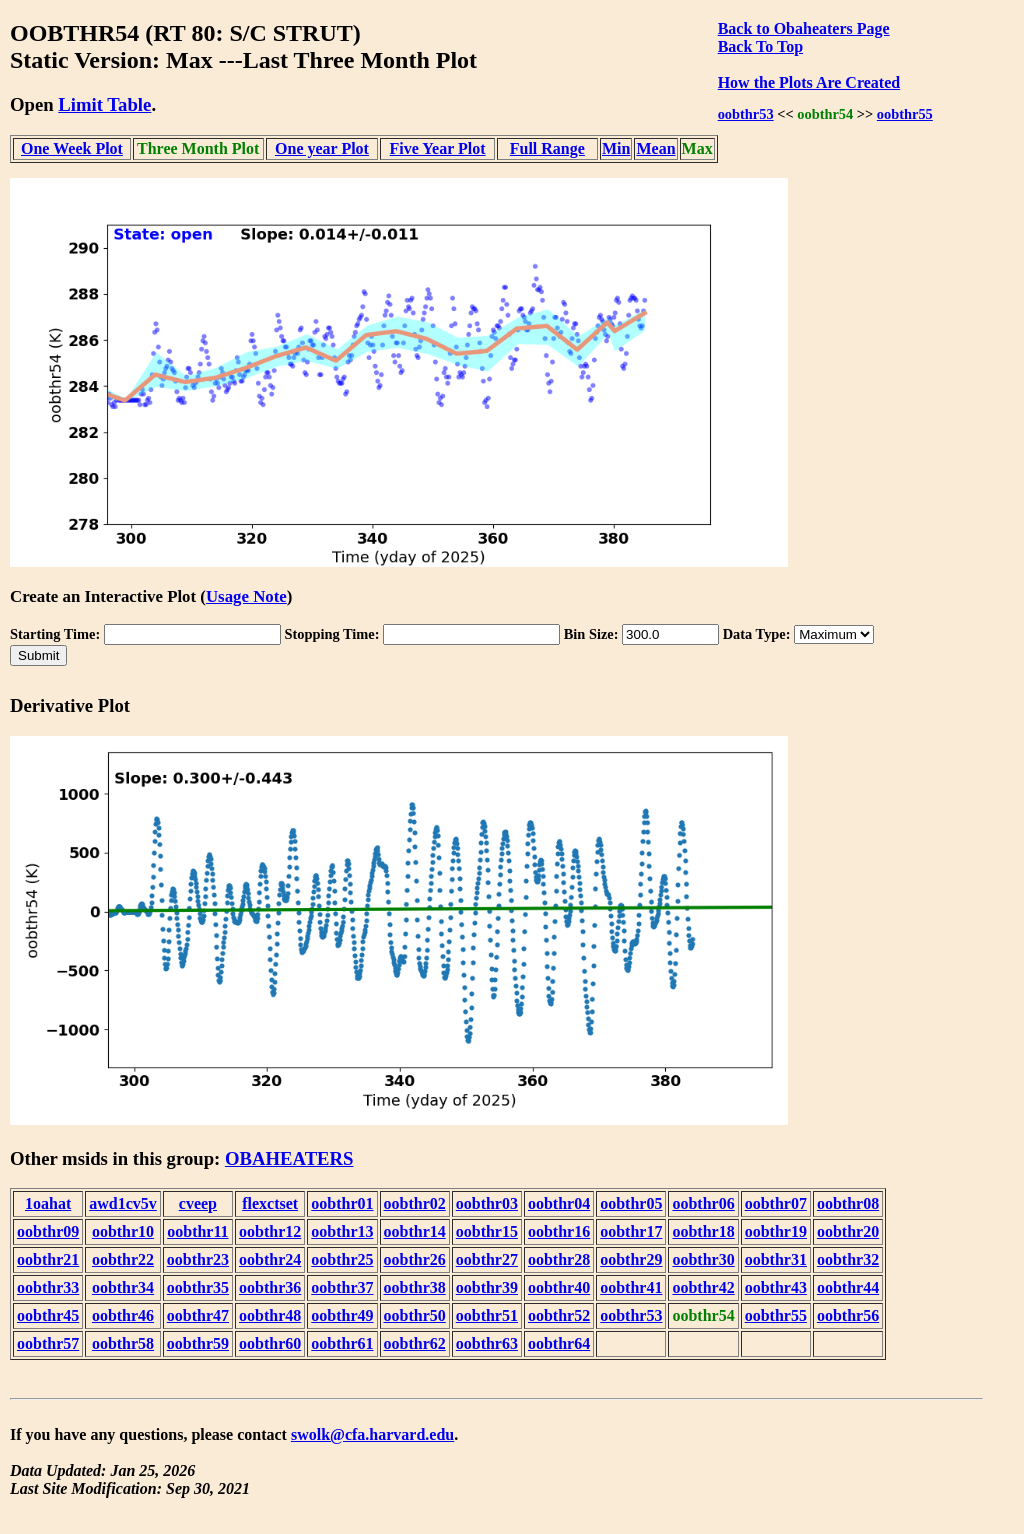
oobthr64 (559, 1343)
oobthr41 (631, 1287)
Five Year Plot (438, 148)
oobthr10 (123, 1231)
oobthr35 (198, 1287)
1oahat (48, 1203)
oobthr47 (198, 1315)
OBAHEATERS (289, 1158)
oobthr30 (703, 1259)
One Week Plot (72, 148)
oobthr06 (703, 1203)
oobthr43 (776, 1287)
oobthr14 (415, 1231)
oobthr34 (123, 1287)
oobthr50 (415, 1315)
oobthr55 (905, 114)
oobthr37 (342, 1287)
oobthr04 (559, 1203)
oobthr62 (415, 1343)
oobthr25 (342, 1259)
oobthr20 (848, 1231)
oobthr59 (198, 1343)
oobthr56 (848, 1315)
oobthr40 (559, 1287)
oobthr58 (123, 1343)
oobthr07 (776, 1203)
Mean (655, 148)
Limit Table (104, 104)
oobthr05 (631, 1203)
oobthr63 (487, 1343)
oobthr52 (559, 1315)
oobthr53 (746, 114)
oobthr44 (848, 1287)
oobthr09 (48, 1231)
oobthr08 (848, 1203)
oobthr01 (342, 1203)
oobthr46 (123, 1315)
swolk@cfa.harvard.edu (372, 1434)
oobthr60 (270, 1343)
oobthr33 (48, 1287)
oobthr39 (487, 1287)
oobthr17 (631, 1231)
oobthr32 (848, 1259)
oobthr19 (776, 1231)
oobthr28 (559, 1259)
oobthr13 (342, 1231)
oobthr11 (197, 1231)
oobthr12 (270, 1231)
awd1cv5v (123, 1203)
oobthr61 (342, 1343)
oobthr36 (270, 1287)
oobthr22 (123, 1259)
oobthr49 (342, 1315)
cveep (198, 1203)
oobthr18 (703, 1231)
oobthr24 (270, 1259)
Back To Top (760, 46)
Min (616, 148)
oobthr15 (487, 1231)
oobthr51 (487, 1315)
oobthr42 (703, 1287)
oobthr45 (48, 1315)
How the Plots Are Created (809, 82)
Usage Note (246, 596)
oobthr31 (776, 1259)
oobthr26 (415, 1259)
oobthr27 (487, 1259)
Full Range (547, 148)
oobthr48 (270, 1315)
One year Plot (322, 148)
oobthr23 (198, 1259)
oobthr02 (415, 1203)
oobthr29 (631, 1259)
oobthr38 (415, 1287)
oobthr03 (487, 1203)
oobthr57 (48, 1343)
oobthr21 (48, 1259)
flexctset (270, 1203)
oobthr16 (559, 1231)
